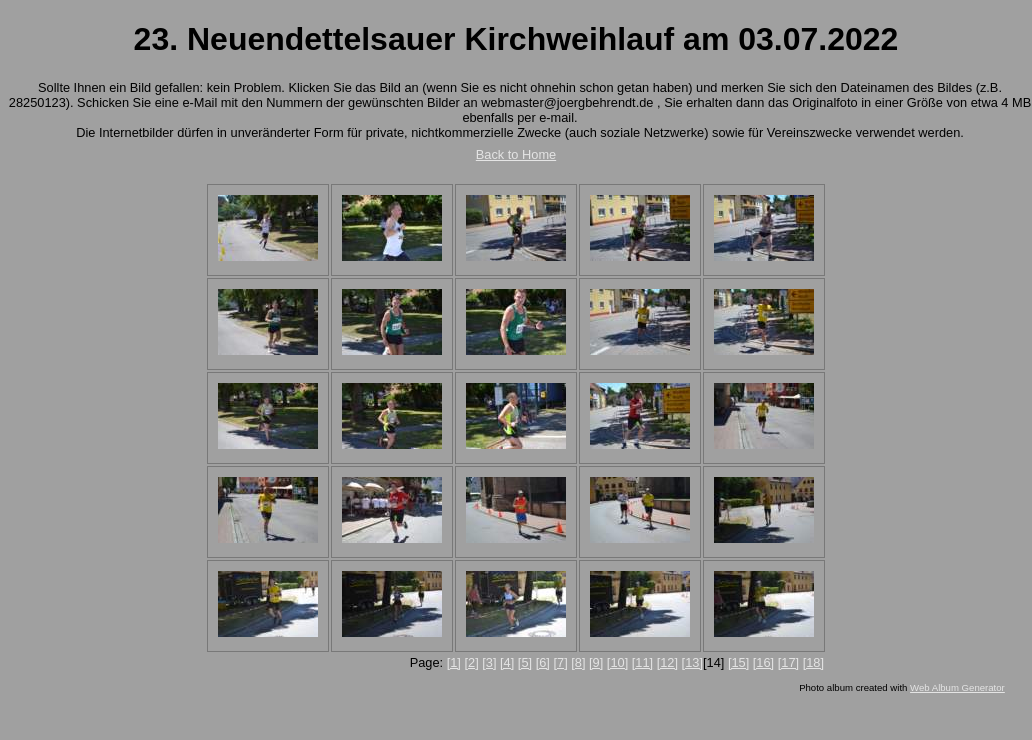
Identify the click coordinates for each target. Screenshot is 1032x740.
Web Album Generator (957, 687)
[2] (471, 662)
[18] (813, 662)
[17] (788, 662)
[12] (667, 662)
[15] (738, 662)
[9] (596, 662)
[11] (642, 662)
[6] (543, 662)
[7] (560, 662)
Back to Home (516, 154)
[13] (692, 662)
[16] (763, 662)
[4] (507, 662)
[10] (617, 662)
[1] (454, 662)
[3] (489, 662)
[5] (525, 662)
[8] (578, 662)
